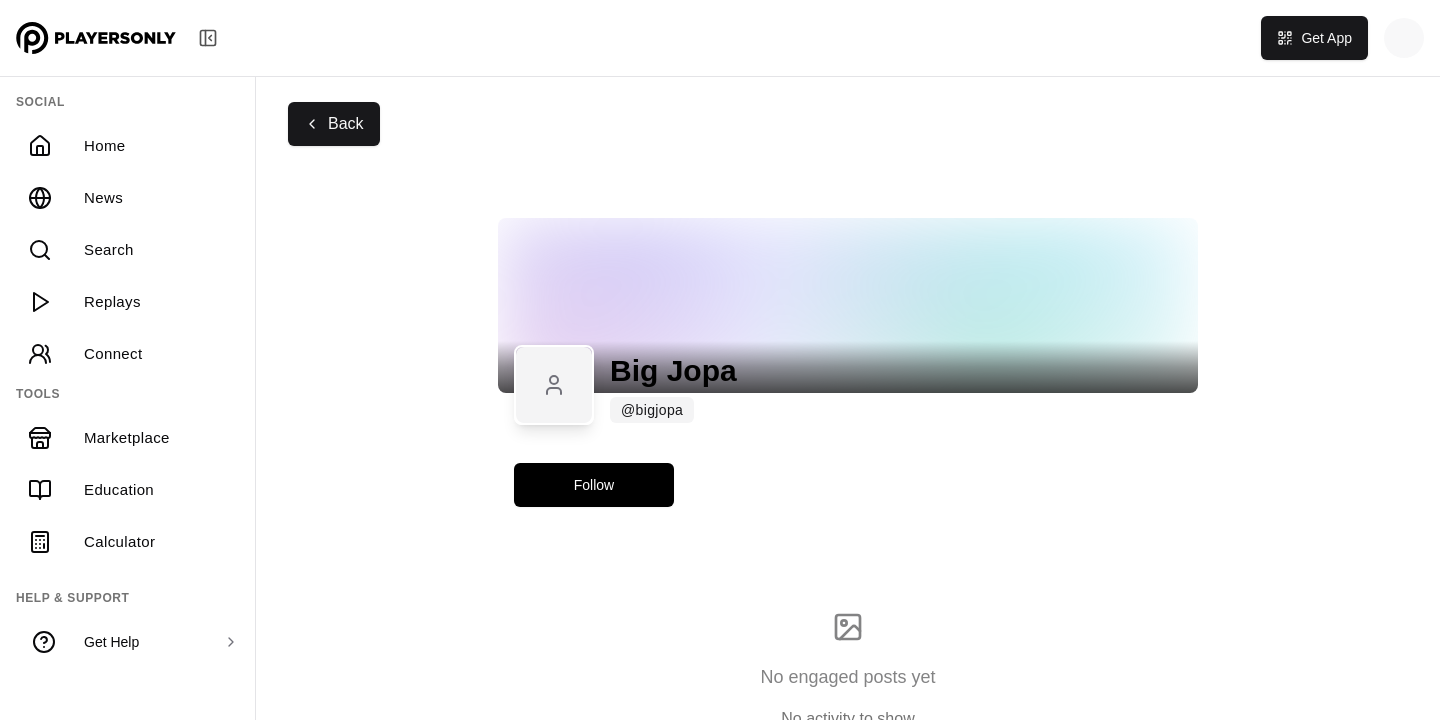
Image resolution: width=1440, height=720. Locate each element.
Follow (594, 485)
